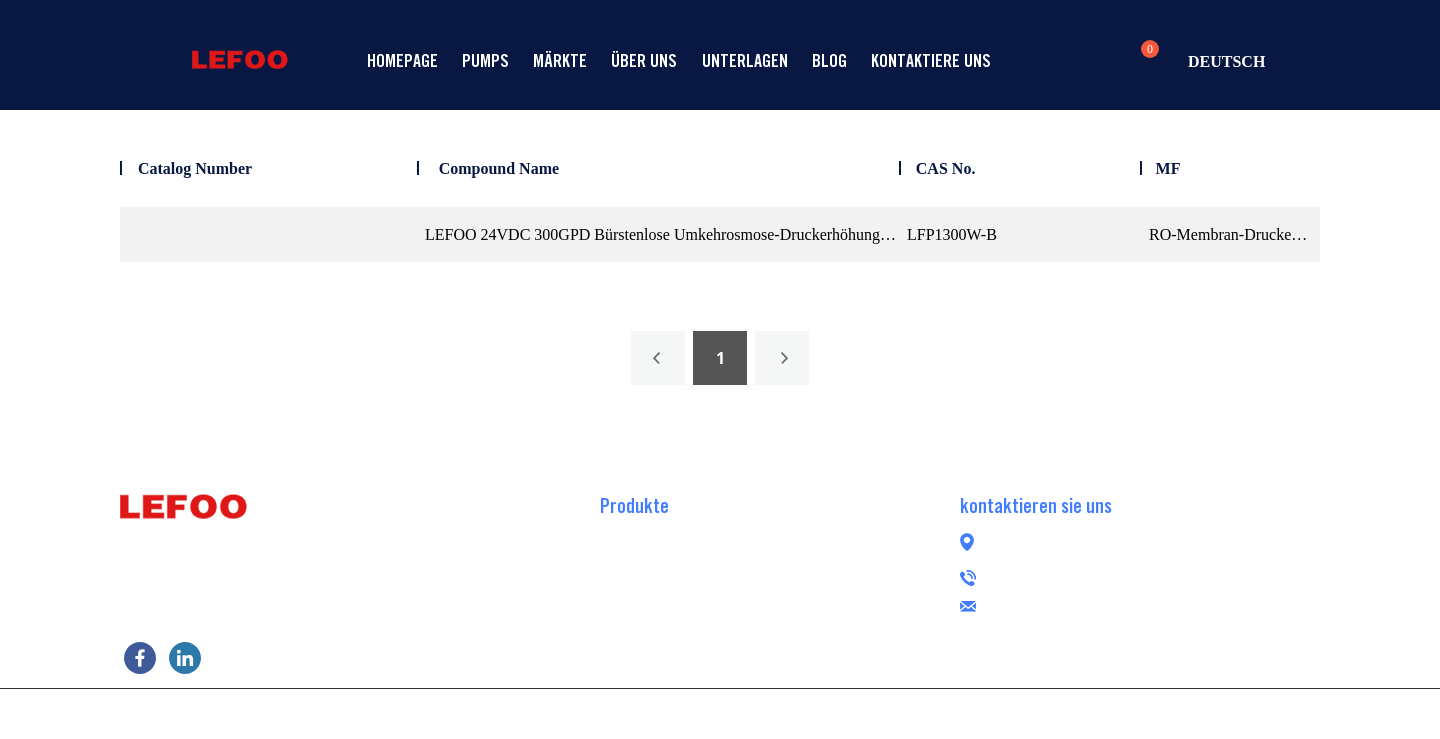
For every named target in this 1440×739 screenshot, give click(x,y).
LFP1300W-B (952, 234)
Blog (829, 60)
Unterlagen (745, 60)
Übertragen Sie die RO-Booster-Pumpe (721, 593)
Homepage (402, 60)
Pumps (485, 60)
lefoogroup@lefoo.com (1101, 603)
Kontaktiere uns (931, 60)
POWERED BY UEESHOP (833, 712)
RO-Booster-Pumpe (662, 533)
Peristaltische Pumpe (667, 653)
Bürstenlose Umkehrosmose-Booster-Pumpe (740, 623)
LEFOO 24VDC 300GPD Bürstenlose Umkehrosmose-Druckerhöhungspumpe (662, 234)
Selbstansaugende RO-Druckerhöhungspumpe (745, 563)
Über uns (644, 60)
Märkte (560, 60)
